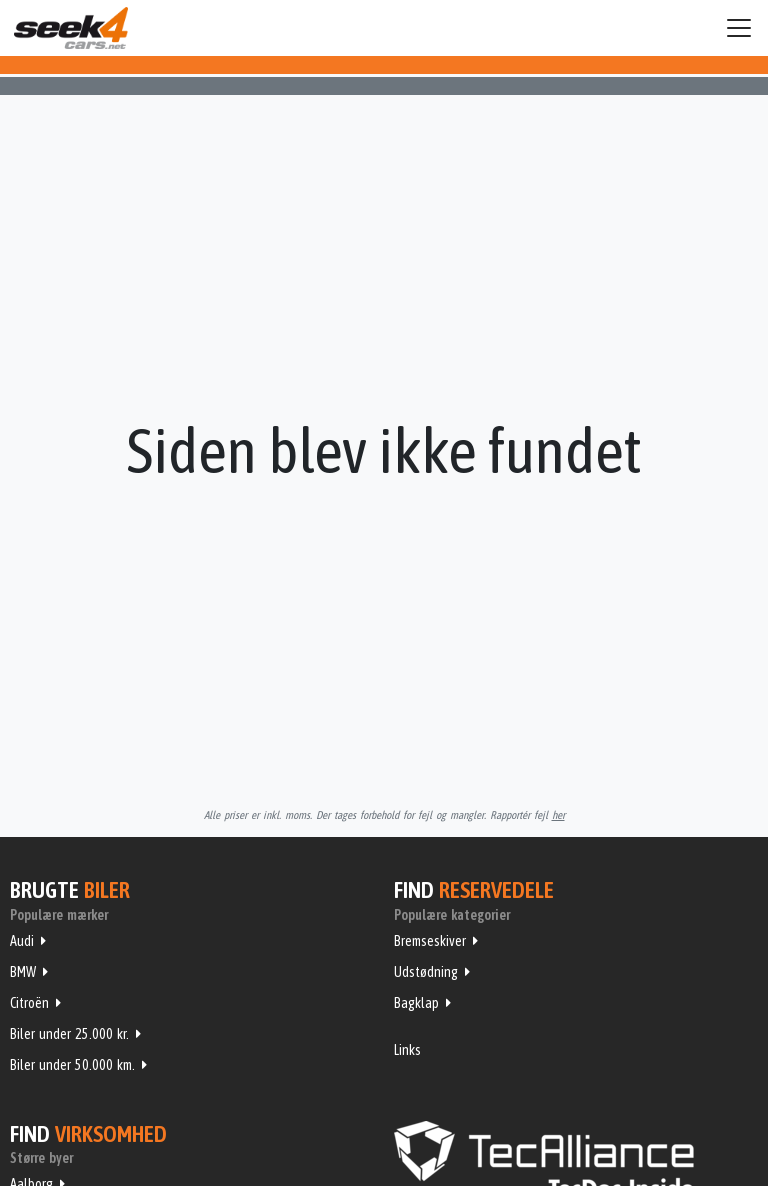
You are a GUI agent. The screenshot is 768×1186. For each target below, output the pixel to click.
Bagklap (416, 1003)
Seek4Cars (71, 28)
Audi (22, 941)
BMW (23, 972)
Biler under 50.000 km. (72, 1065)
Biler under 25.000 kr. (69, 1034)
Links (407, 1050)
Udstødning (426, 972)
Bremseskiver (430, 941)
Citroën (29, 1003)
